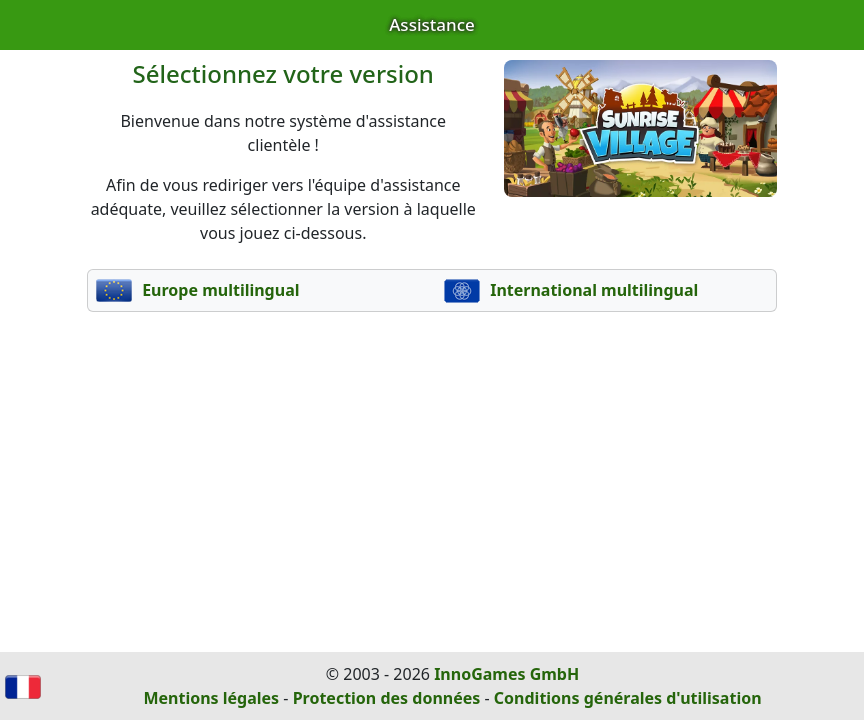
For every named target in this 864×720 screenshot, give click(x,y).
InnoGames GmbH (506, 674)
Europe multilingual (198, 290)
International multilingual (571, 290)
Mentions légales (211, 698)
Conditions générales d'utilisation (628, 698)
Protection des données (387, 698)
